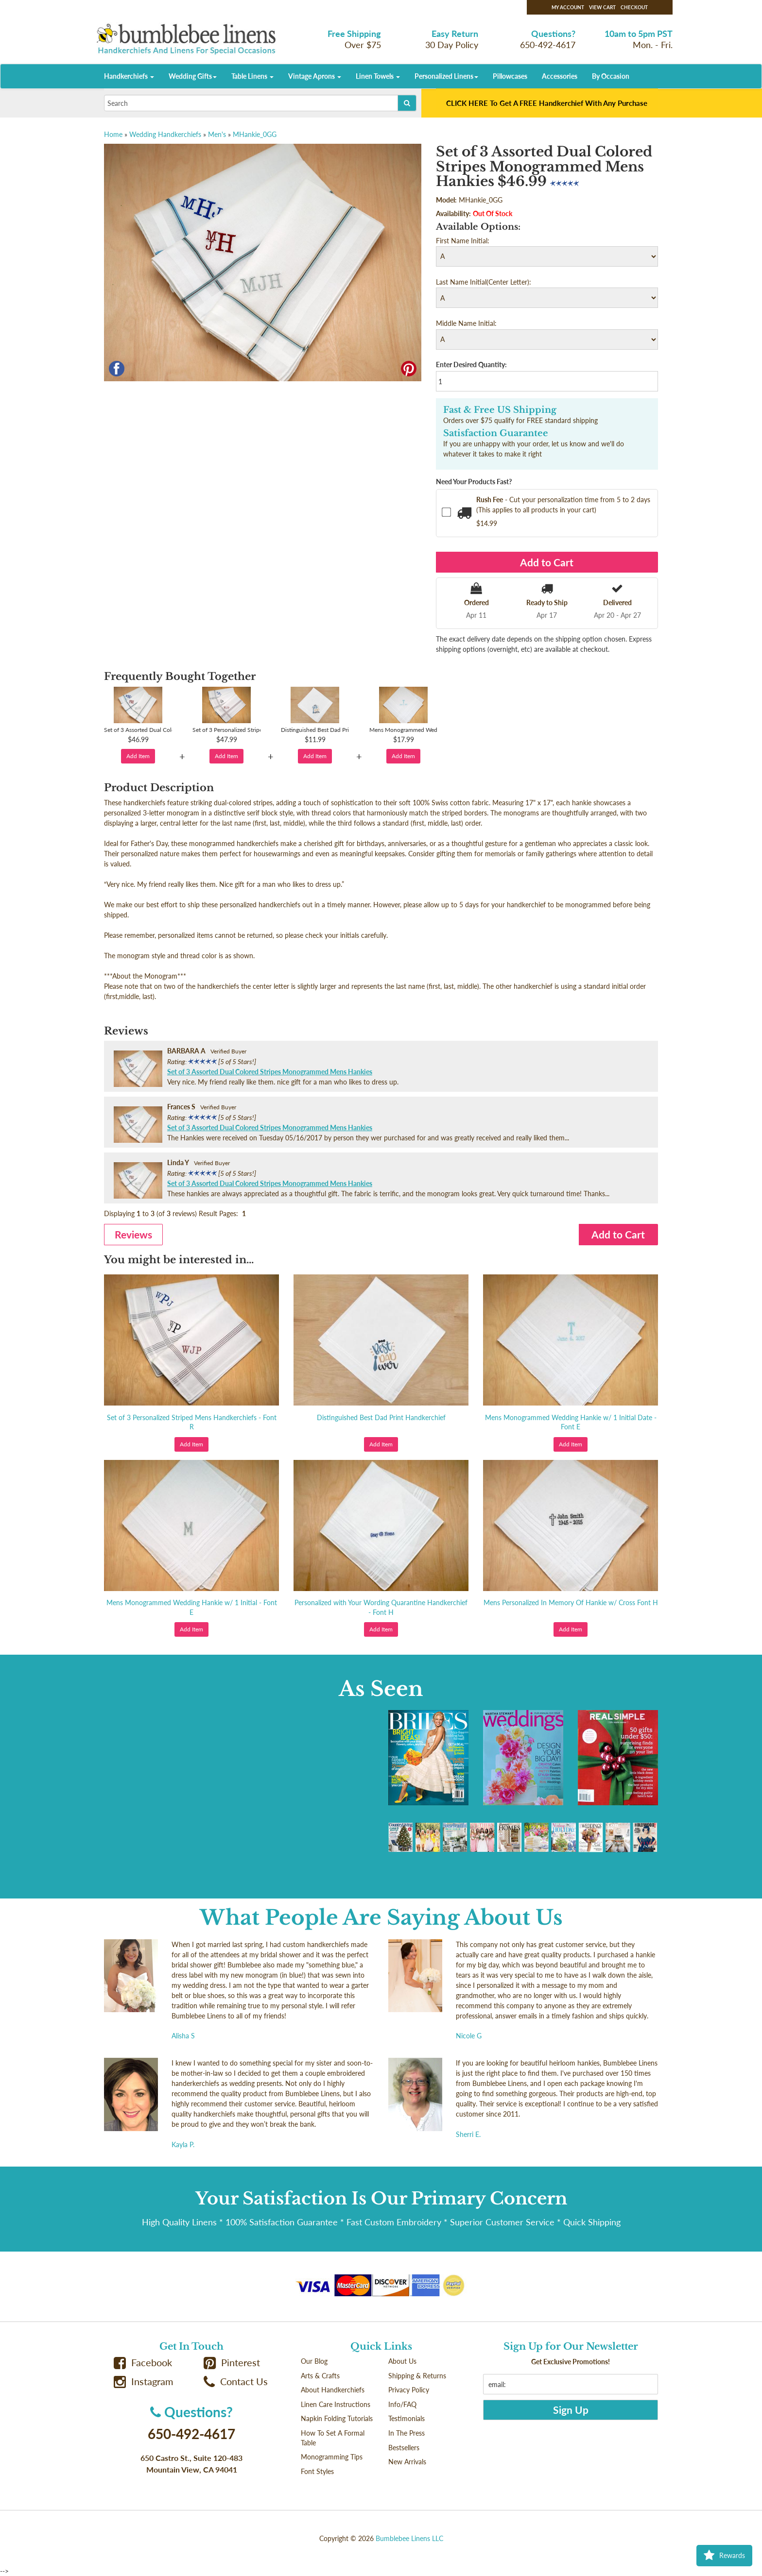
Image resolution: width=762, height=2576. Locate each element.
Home (113, 134)
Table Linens (252, 76)
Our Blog (314, 2361)
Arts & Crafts (320, 2376)
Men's (217, 134)
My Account (568, 7)
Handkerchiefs (129, 76)
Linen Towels (378, 76)
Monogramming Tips (332, 2457)
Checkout (634, 7)
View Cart (602, 7)
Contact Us (236, 2381)
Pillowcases (510, 76)
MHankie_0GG (255, 134)
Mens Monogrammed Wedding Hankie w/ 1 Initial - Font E (191, 1607)
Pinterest (232, 2362)
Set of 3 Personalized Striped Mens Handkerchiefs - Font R (192, 1422)
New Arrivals (407, 2461)
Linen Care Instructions (335, 2404)
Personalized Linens (446, 76)
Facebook (143, 2362)
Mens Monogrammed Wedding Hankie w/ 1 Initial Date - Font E (571, 1422)
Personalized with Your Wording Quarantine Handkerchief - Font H (381, 1607)
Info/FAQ (402, 2404)
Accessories (559, 76)
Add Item (138, 756)
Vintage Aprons (314, 76)
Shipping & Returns (417, 2376)
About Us (402, 2361)
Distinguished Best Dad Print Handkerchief (381, 1417)
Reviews (133, 1234)
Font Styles (317, 2471)
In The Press (406, 2433)
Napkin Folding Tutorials (337, 2418)
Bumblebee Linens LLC (409, 2538)
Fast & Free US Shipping (499, 410)
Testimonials (406, 2418)
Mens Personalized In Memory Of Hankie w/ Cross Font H (571, 1602)
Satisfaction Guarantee (495, 433)
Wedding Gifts (193, 76)
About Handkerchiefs (332, 2390)
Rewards (724, 2555)
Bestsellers (403, 2447)
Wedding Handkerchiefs (165, 134)
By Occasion (610, 76)
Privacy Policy (408, 2390)
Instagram (143, 2381)
